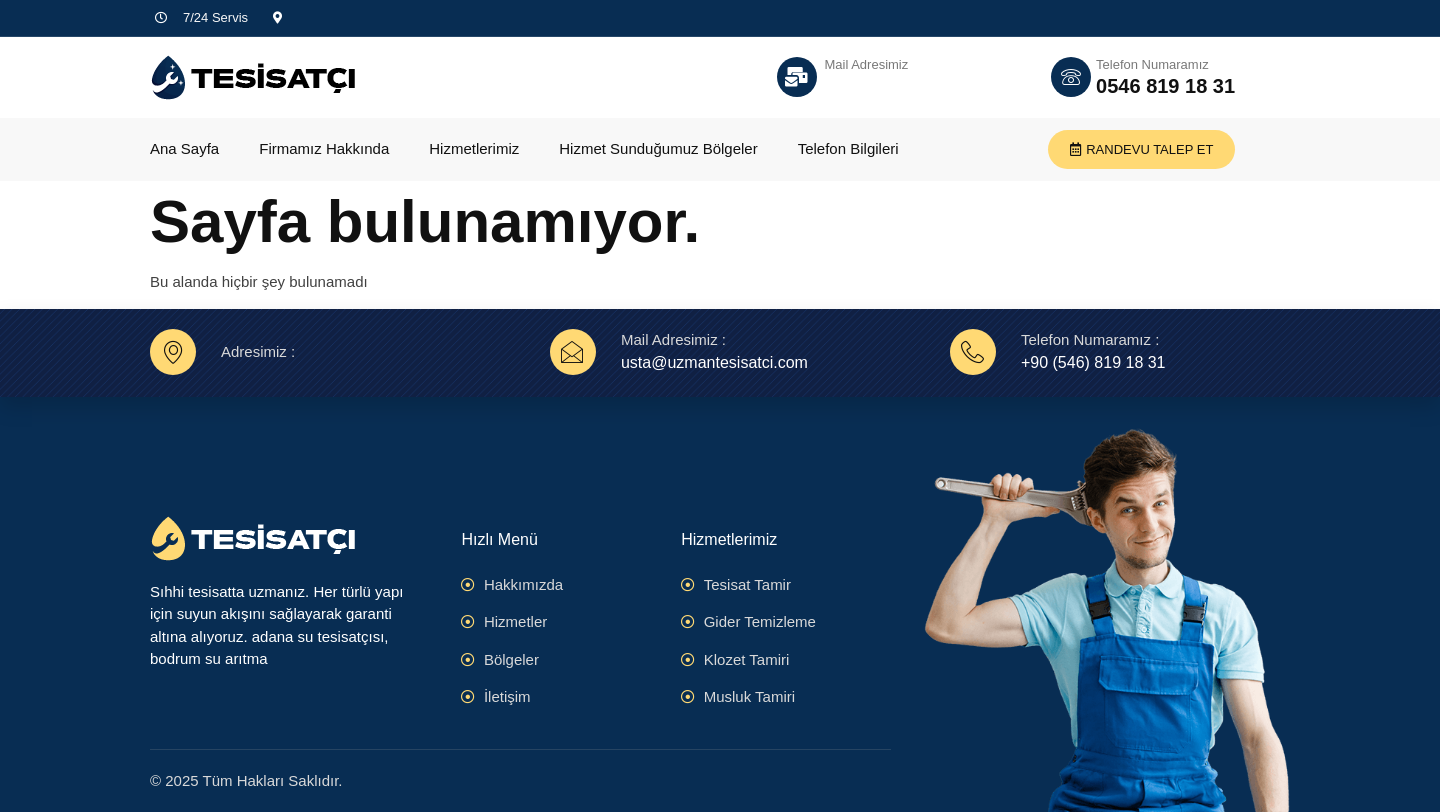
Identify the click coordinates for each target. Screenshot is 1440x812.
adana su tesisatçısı (318, 636)
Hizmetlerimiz (474, 148)
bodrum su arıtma (209, 658)
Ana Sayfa (184, 148)
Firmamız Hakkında (324, 148)
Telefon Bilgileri (848, 148)
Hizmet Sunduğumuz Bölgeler (658, 148)
